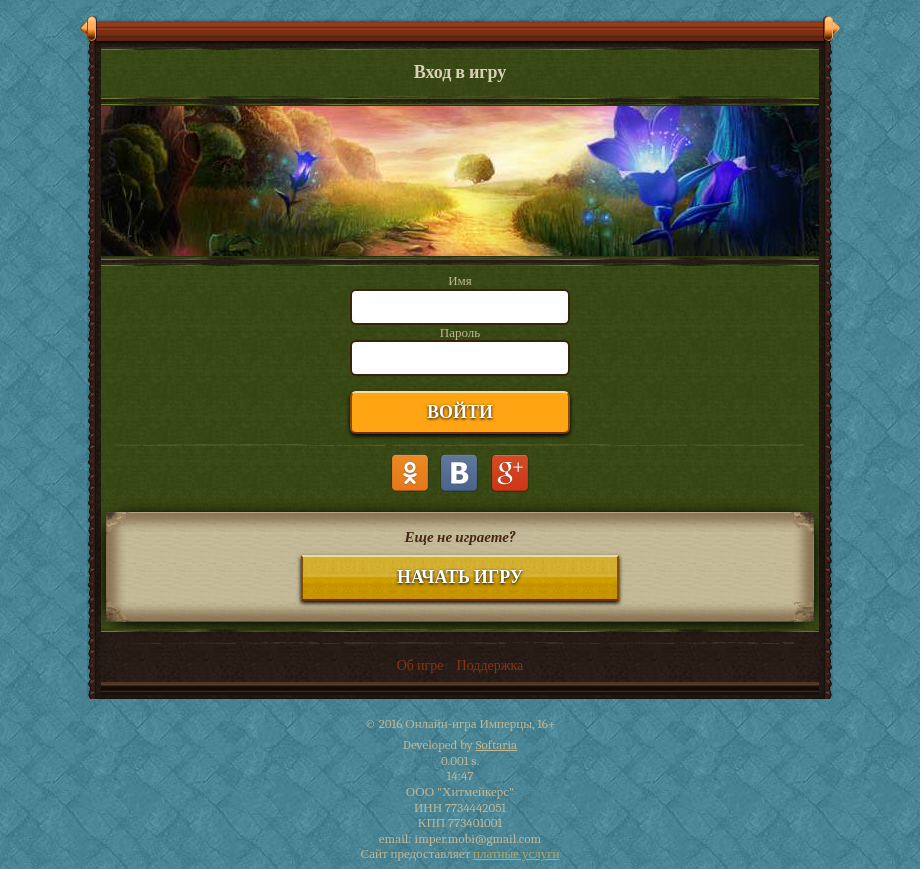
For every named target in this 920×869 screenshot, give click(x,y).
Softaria (496, 744)
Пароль (460, 332)
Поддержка (490, 665)
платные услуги (516, 853)
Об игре (420, 665)
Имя (460, 280)
